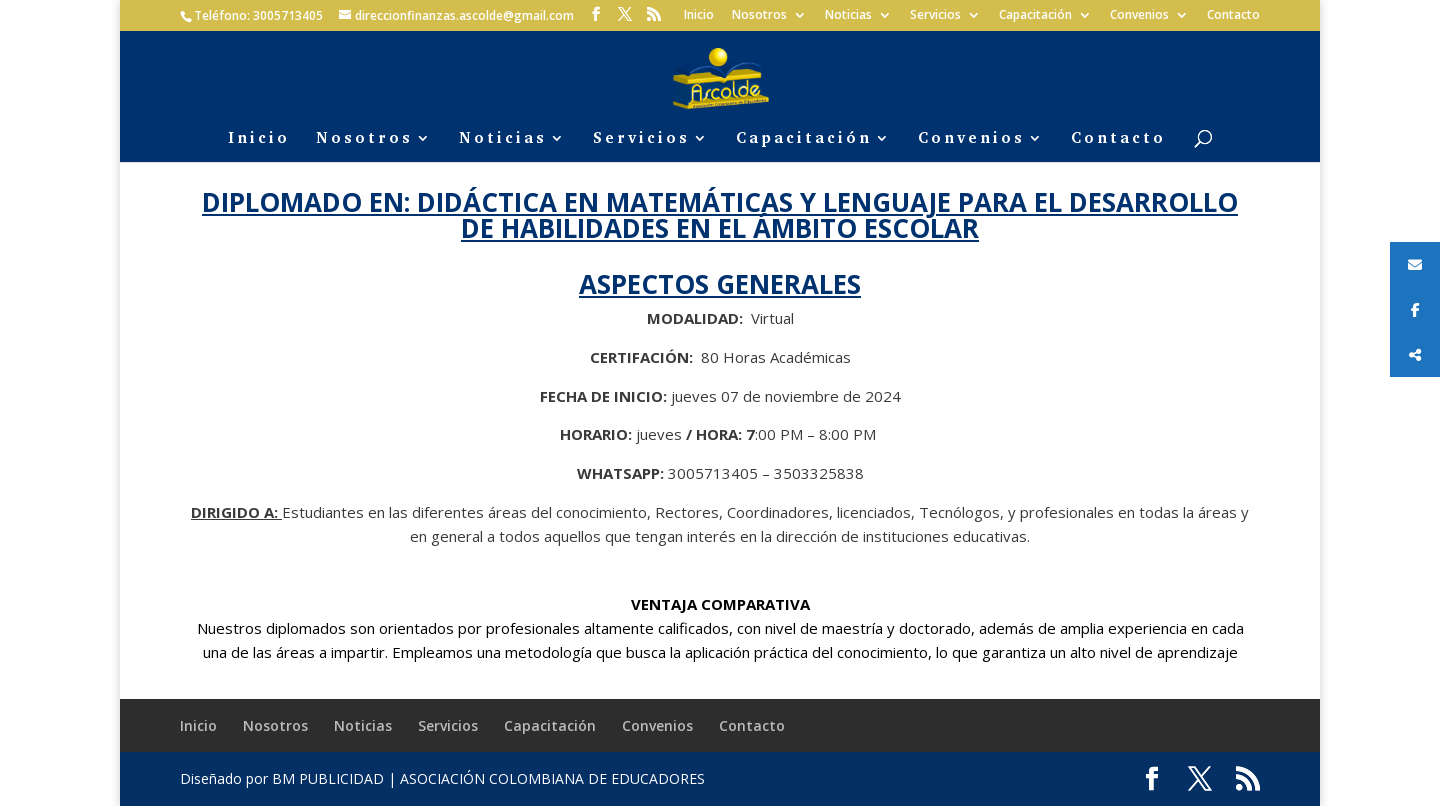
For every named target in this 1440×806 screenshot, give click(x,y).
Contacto (1233, 16)
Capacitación (1035, 16)
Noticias (848, 16)
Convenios (1139, 16)
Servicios (935, 16)
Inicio (699, 16)
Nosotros (759, 16)
